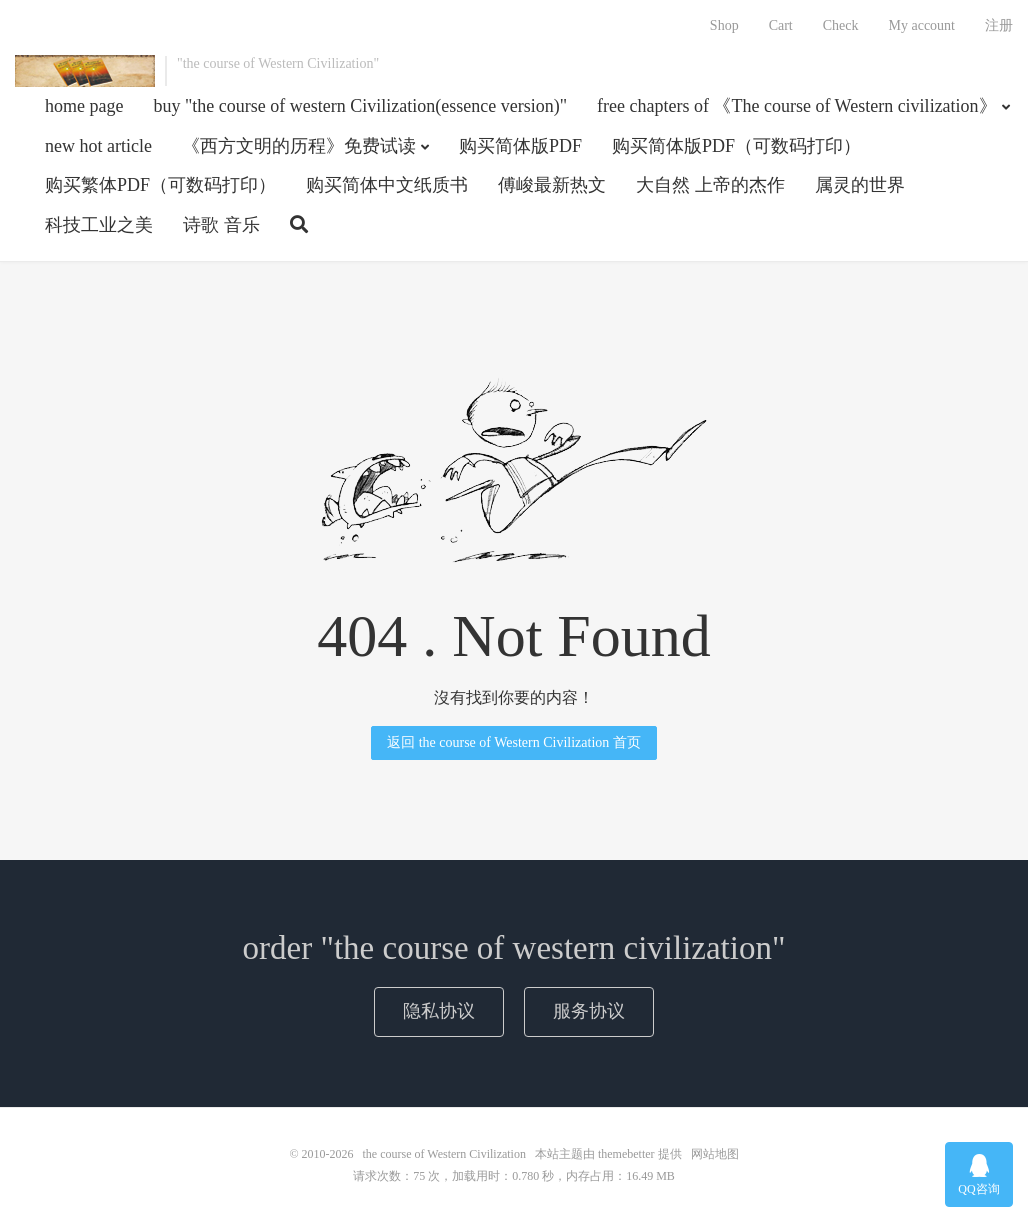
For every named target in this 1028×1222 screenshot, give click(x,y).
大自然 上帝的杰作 (710, 185)
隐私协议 (439, 1011)
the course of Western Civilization (85, 71)
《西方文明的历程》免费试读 (299, 146)
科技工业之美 (99, 225)
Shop (724, 25)
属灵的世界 (860, 185)
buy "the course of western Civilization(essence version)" (360, 106)
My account (922, 25)
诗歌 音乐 (221, 225)
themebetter (626, 1154)
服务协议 (589, 1011)
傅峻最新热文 (552, 185)
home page (84, 106)
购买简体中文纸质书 (387, 185)
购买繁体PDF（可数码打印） (160, 185)
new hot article (98, 146)
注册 (999, 25)
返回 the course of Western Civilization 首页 (514, 742)
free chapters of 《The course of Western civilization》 (797, 106)
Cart (781, 25)
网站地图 (715, 1154)
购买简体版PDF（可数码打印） (736, 146)
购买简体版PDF (520, 146)
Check (841, 25)
